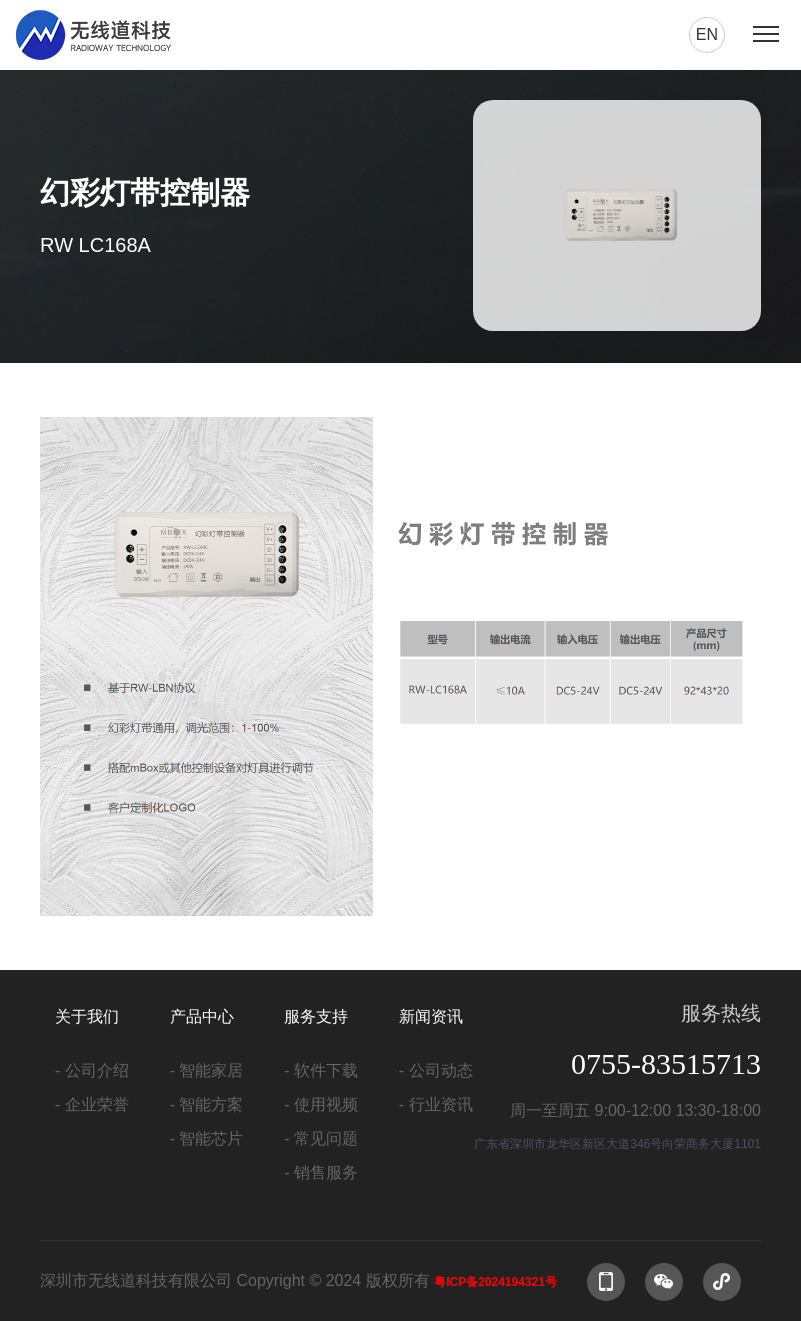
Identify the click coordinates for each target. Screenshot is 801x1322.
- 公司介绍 (92, 1070)
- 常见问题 (321, 1138)
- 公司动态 (436, 1070)
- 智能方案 (207, 1104)
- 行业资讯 (436, 1104)
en (707, 34)
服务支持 (316, 1016)
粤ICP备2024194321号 (495, 1282)
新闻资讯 (431, 1016)
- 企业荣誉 (92, 1104)
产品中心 (202, 1016)
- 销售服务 (321, 1172)
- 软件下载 (321, 1070)
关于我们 (87, 1016)
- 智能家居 (207, 1070)
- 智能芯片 (207, 1138)
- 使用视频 (321, 1104)
